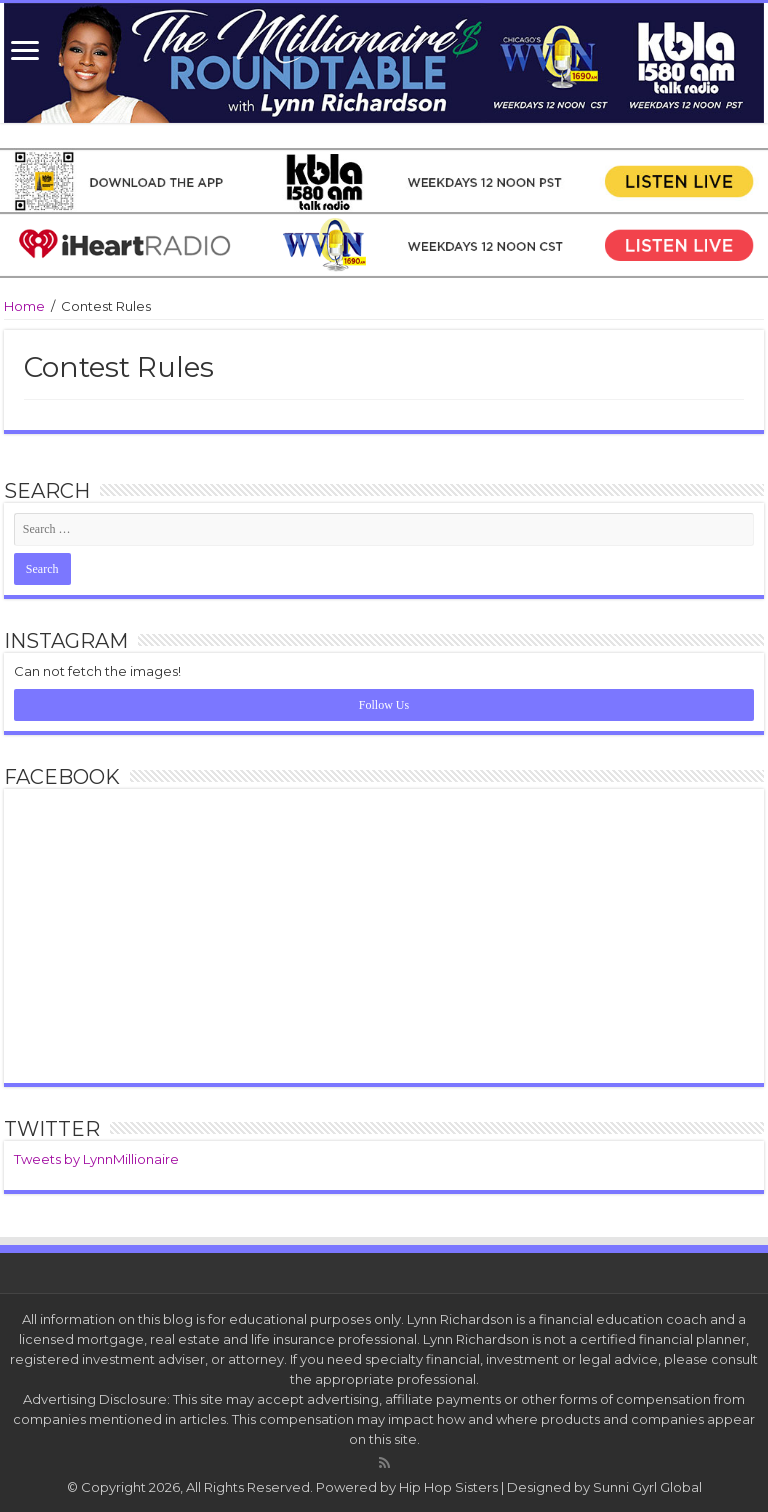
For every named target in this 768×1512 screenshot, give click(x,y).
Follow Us (384, 705)
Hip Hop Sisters (448, 1487)
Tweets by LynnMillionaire (96, 1159)
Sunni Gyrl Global (647, 1487)
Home (24, 306)
